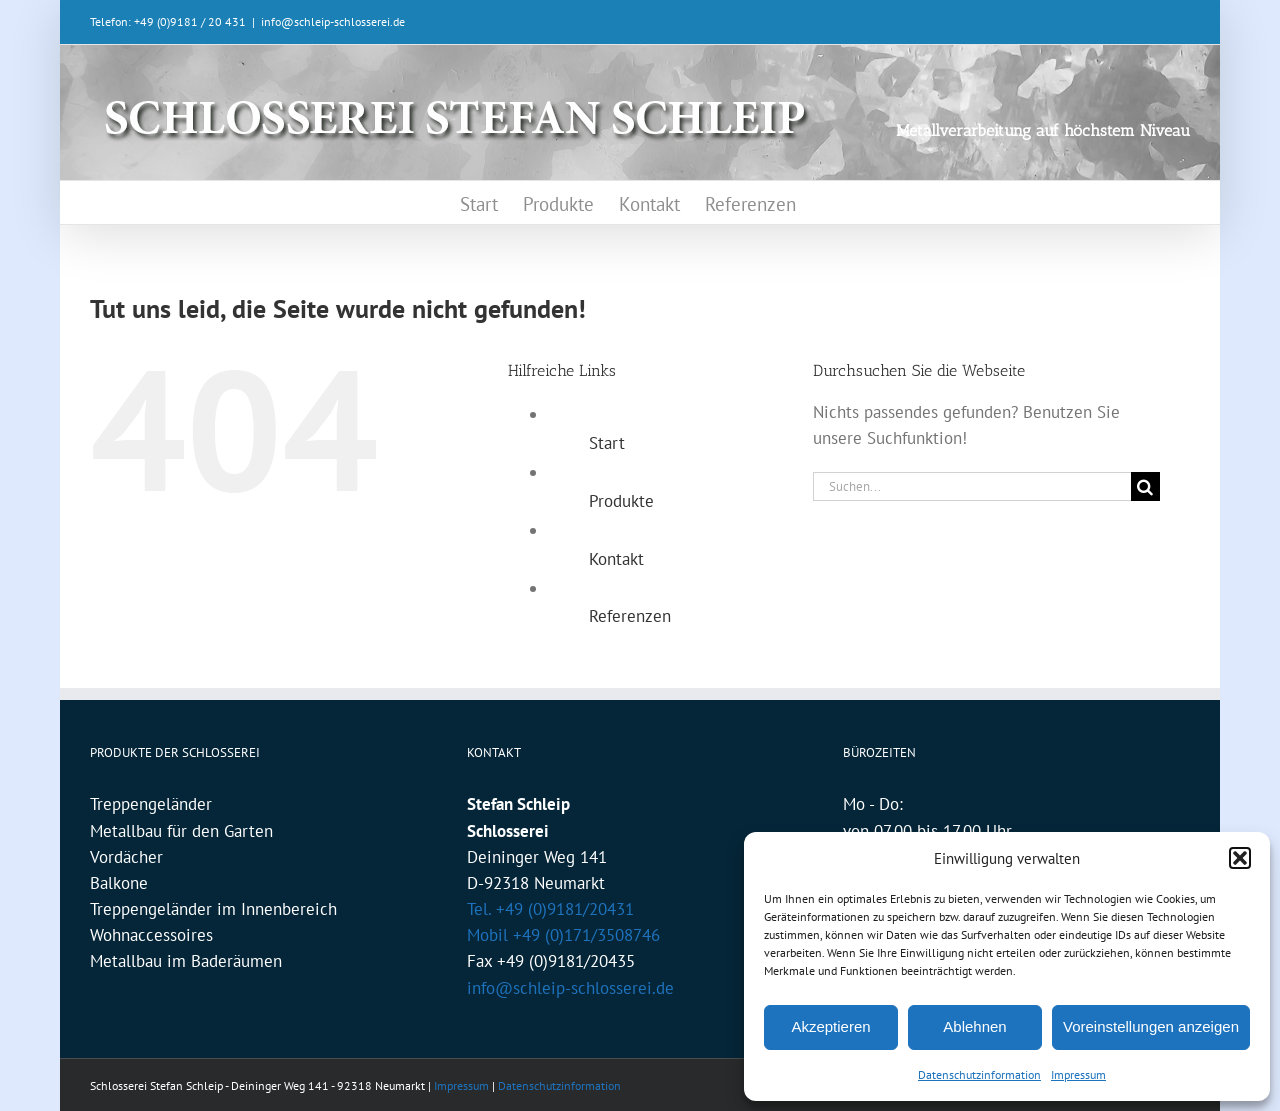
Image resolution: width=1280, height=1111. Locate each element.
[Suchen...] (972, 486)
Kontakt (616, 559)
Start (607, 443)
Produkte (621, 501)
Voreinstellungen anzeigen (1151, 1026)
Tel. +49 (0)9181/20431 (550, 909)
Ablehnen (974, 1026)
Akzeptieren (830, 1026)
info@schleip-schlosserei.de (333, 21)
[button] (1240, 858)
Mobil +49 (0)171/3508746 (563, 935)
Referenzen (630, 616)
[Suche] (1145, 486)
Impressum (1078, 1074)
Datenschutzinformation (979, 1074)
